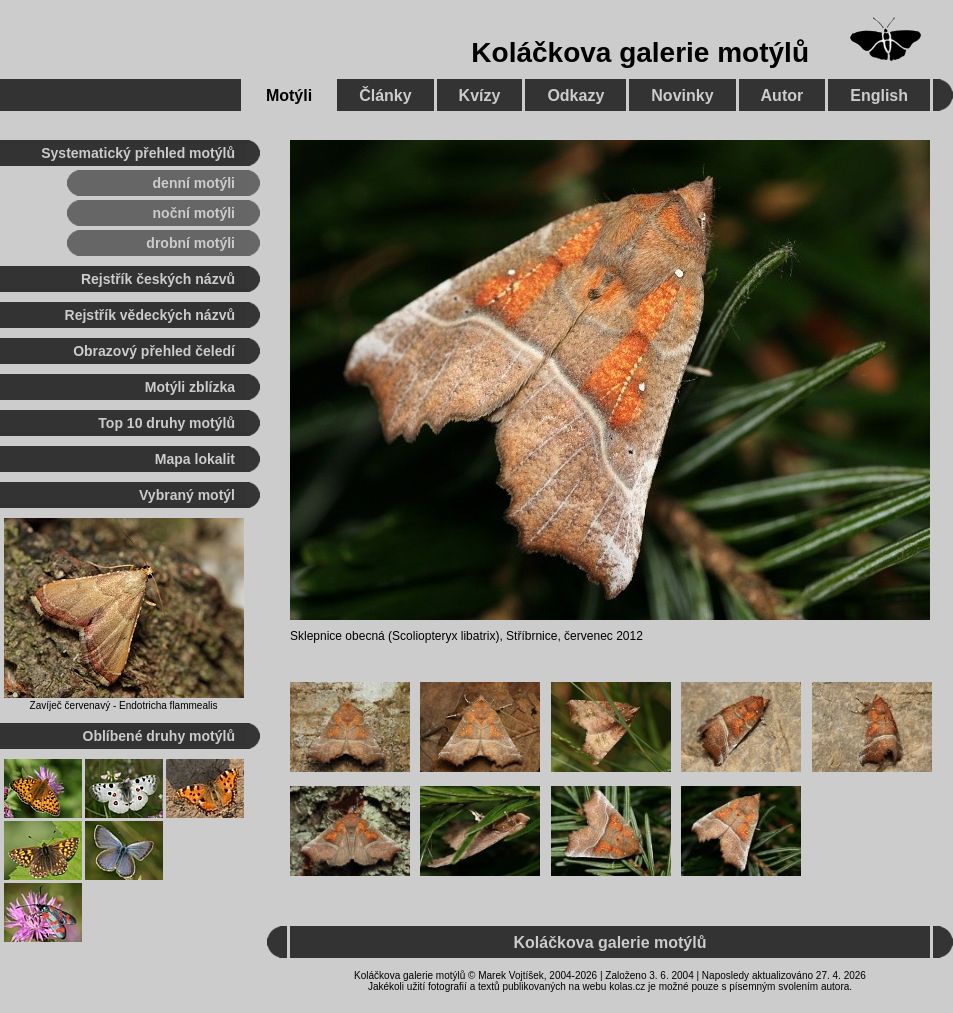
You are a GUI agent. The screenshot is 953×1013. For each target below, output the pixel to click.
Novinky (682, 95)
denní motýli (194, 183)
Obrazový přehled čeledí (154, 351)
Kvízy (480, 95)
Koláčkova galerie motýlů (640, 52)
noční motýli (194, 213)
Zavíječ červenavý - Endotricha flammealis (124, 705)
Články (385, 95)
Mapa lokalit (195, 459)
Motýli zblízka (190, 387)
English (879, 95)
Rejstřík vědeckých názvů (150, 315)
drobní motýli (190, 243)
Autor (782, 95)
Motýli (289, 95)
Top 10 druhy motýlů (166, 423)
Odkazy (575, 95)
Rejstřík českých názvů (158, 279)
